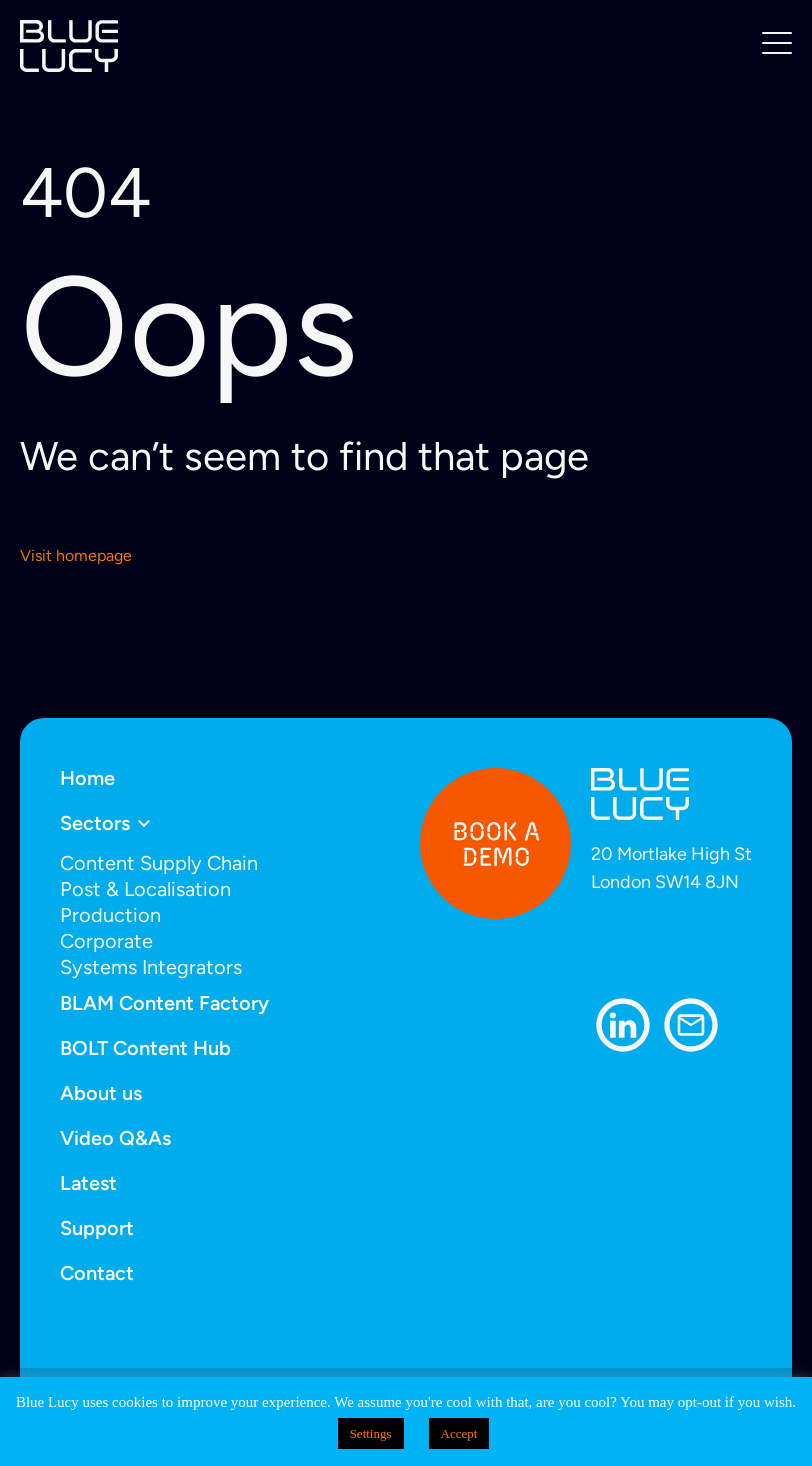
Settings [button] (371, 1433)
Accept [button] (459, 1433)
